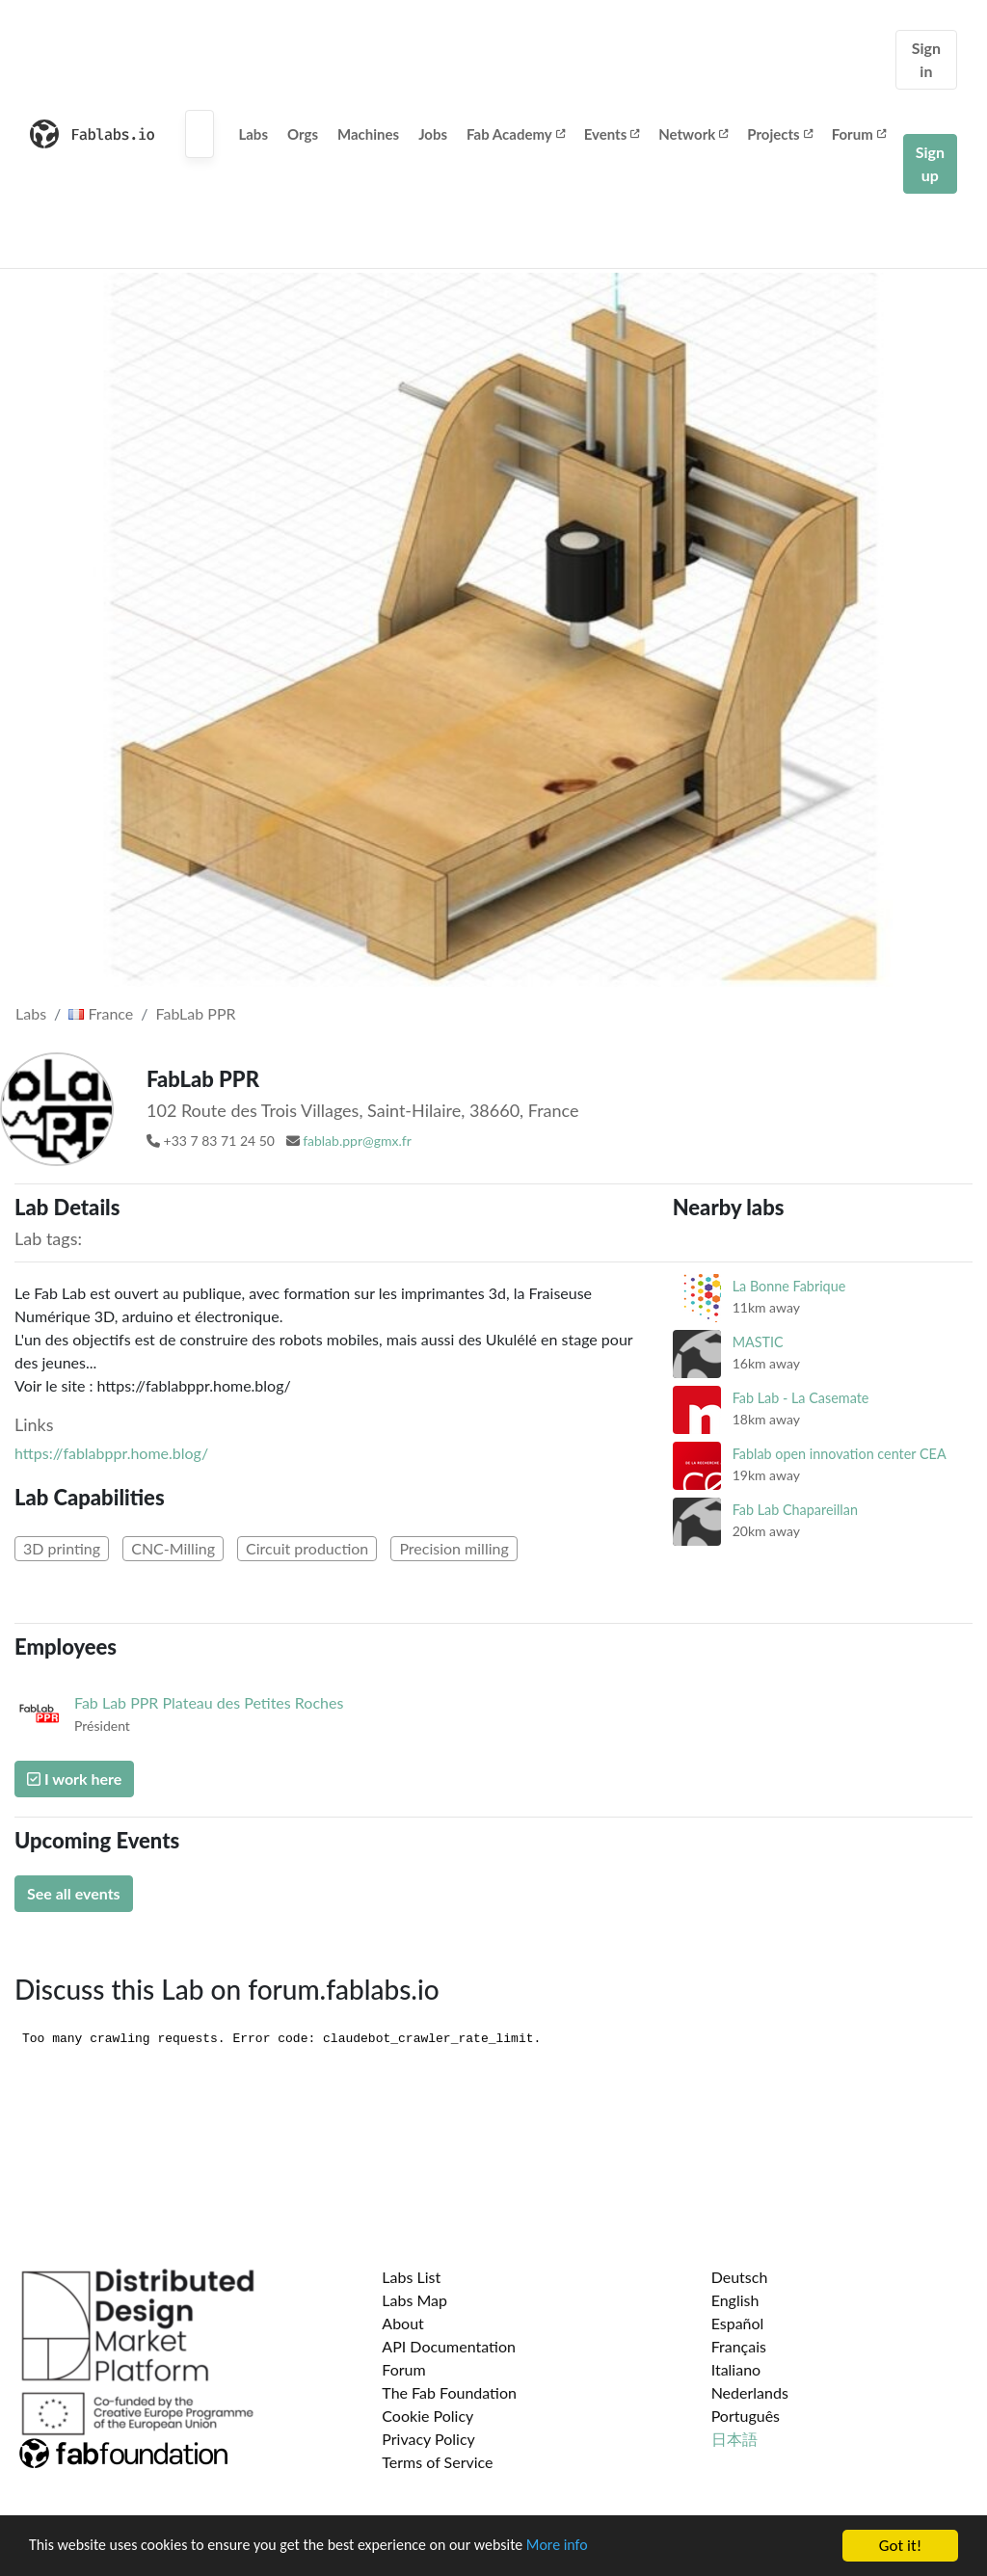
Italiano (736, 2369)
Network (693, 134)
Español (737, 2323)
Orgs (302, 134)
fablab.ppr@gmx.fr (357, 1140)
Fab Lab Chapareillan (795, 1509)
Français (738, 2346)
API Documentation (449, 2346)
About (403, 2323)
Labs (253, 134)
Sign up (930, 163)
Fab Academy (516, 134)
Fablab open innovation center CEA (840, 1454)
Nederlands (749, 2392)
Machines (368, 134)
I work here (74, 1778)
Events (612, 134)
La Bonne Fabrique (789, 1286)
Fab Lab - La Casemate (801, 1398)
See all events (73, 1893)
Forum (859, 134)
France (100, 1013)
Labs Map (414, 2300)
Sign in (926, 59)
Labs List (411, 2277)
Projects (779, 134)
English (735, 2300)
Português (745, 2415)
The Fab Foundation (449, 2392)
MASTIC (758, 1342)
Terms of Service (437, 2462)
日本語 (734, 2439)
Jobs (432, 134)
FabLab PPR (196, 1013)
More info (593, 2546)
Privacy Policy (428, 2439)
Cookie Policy (427, 2415)
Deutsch (739, 2277)
